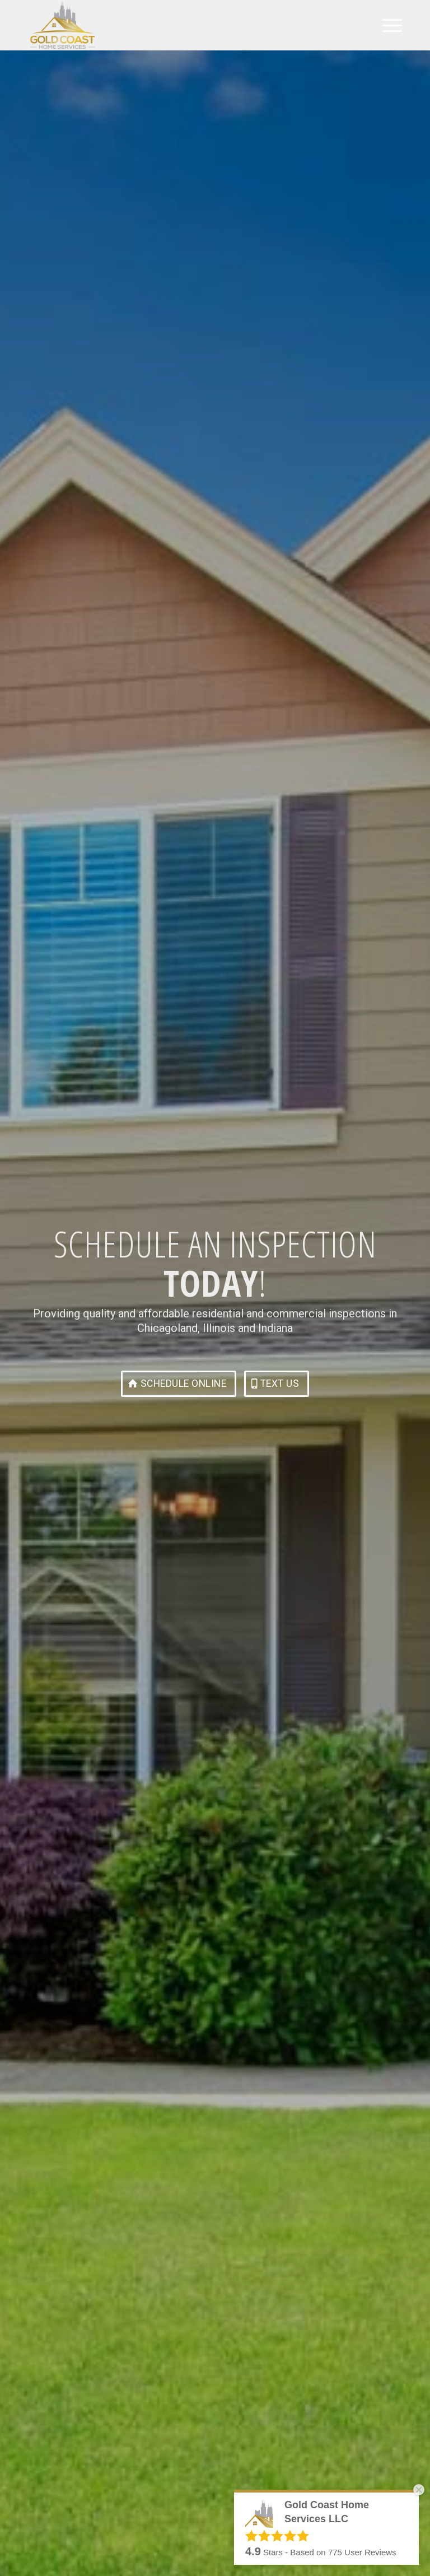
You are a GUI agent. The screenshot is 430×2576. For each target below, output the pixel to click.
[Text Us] (276, 1384)
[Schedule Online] (178, 1384)
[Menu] (386, 25)
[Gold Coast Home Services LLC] (62, 25)
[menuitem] (386, 25)
